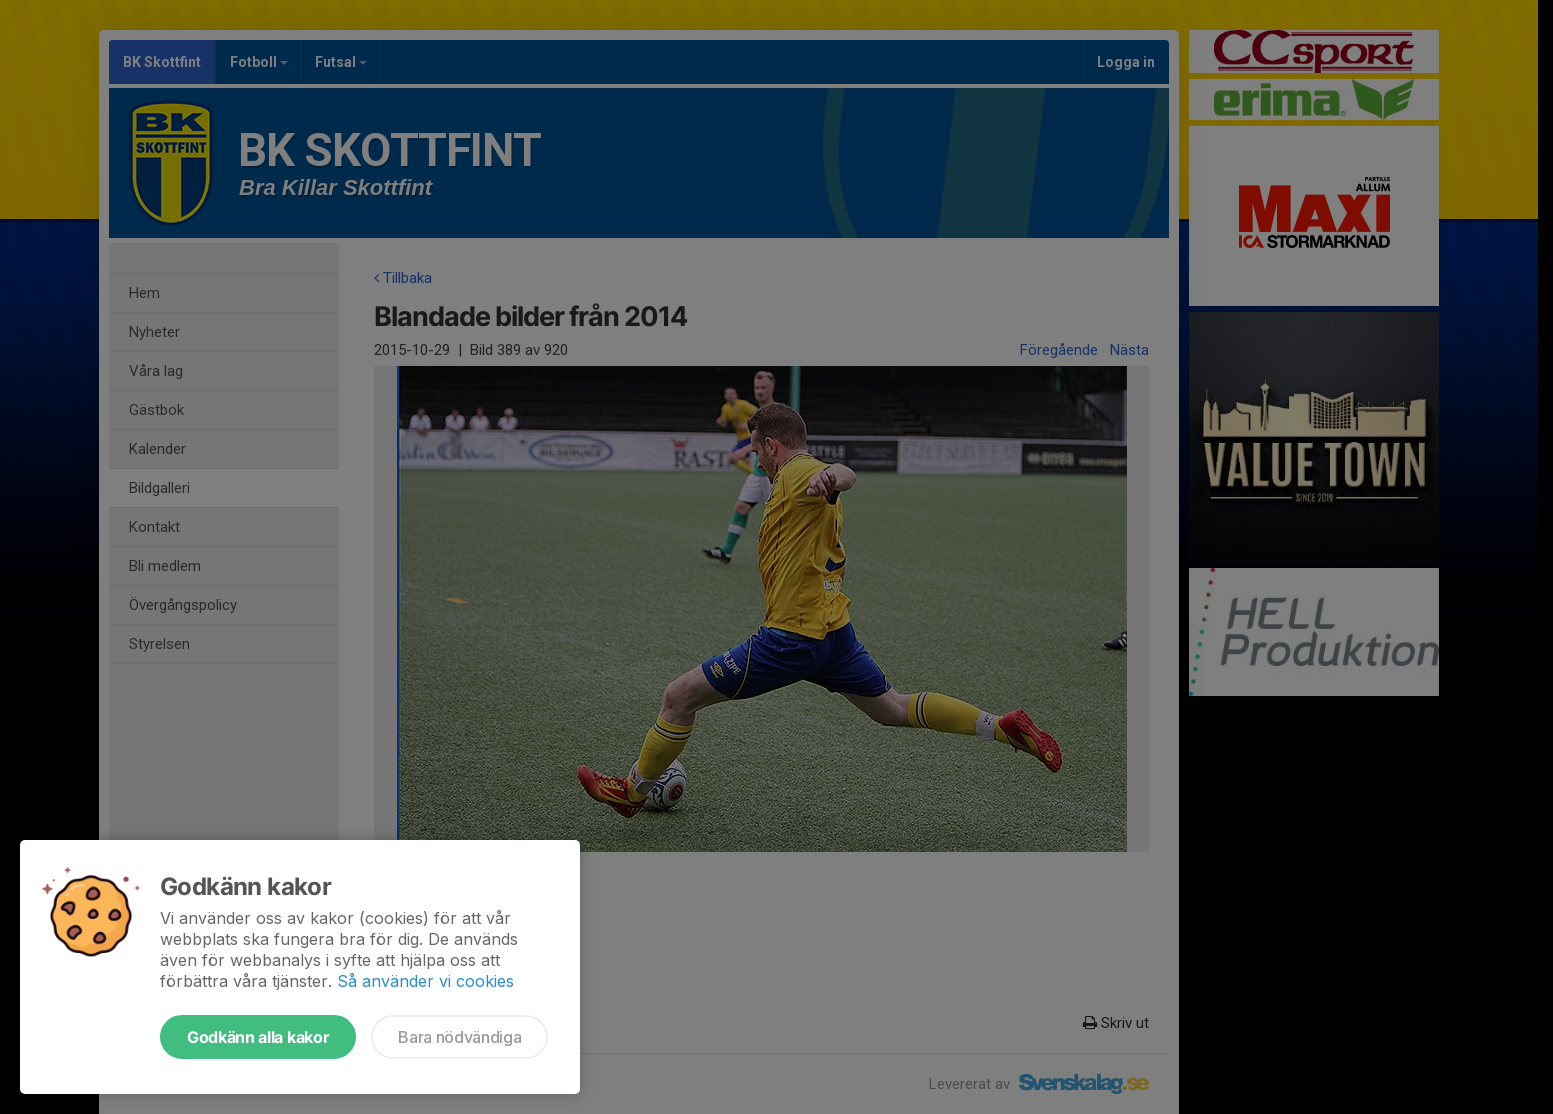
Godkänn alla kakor (258, 1037)
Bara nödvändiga (459, 1037)
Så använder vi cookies (425, 981)
